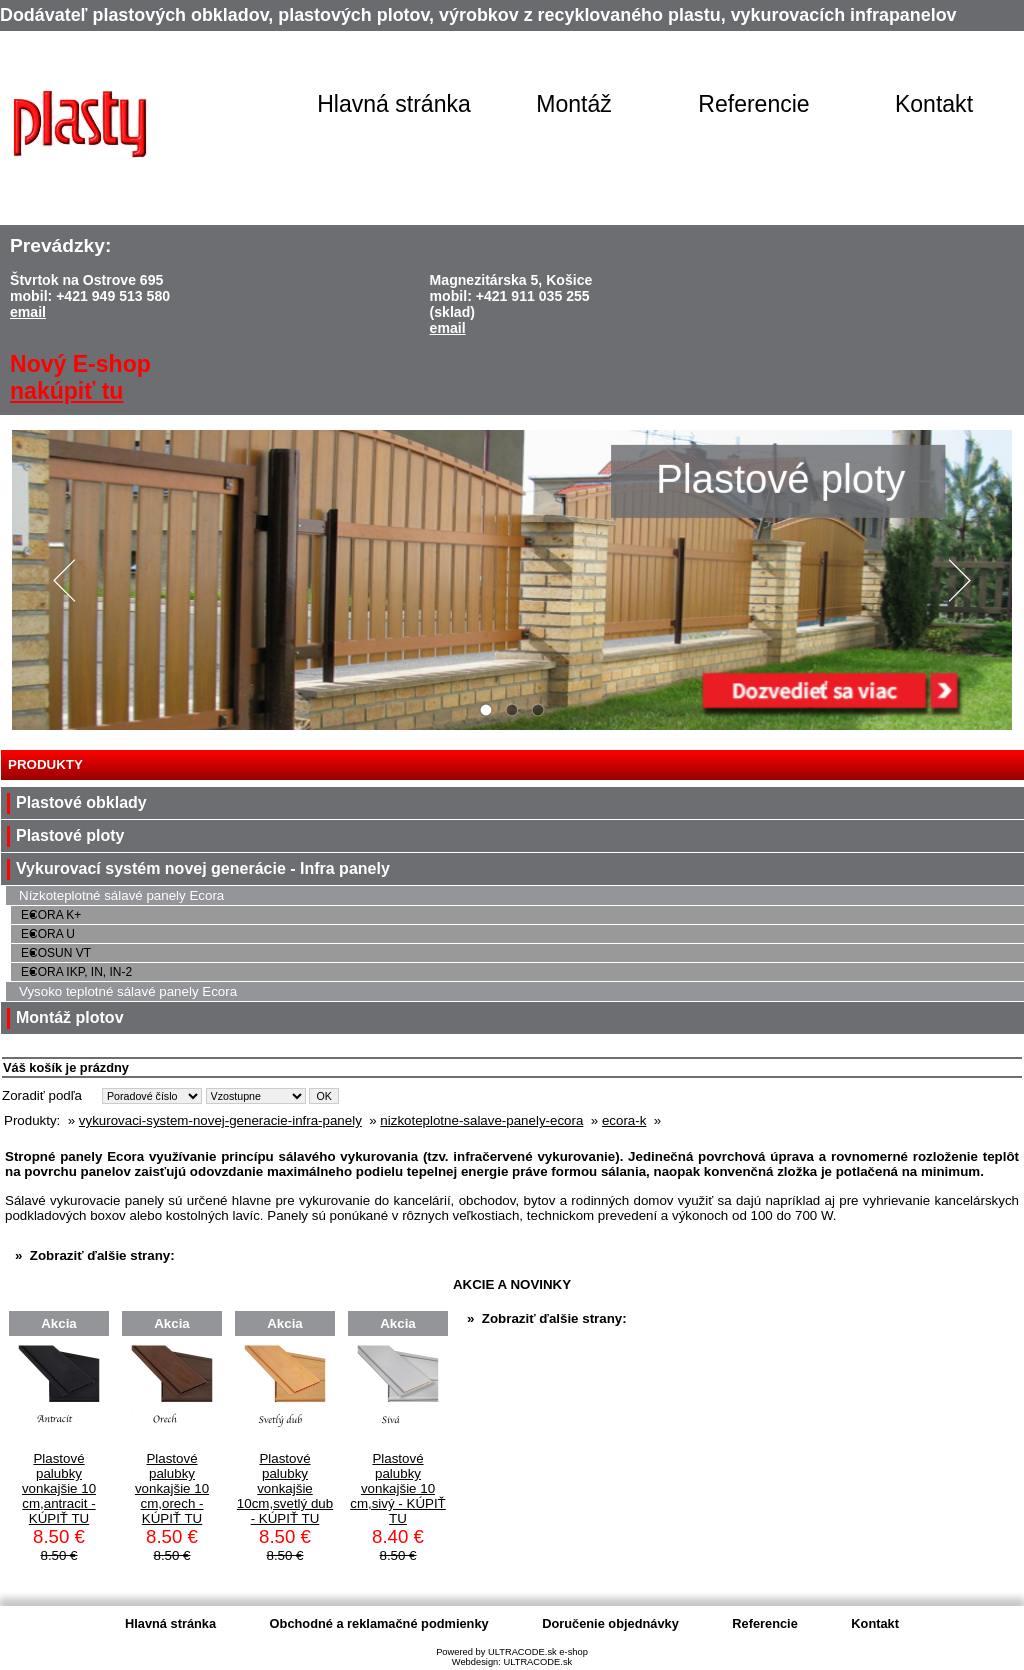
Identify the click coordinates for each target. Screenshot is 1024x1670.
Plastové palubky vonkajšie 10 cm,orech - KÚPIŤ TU (172, 1488)
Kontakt (934, 104)
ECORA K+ (51, 915)
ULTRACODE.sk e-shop (538, 1652)
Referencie (753, 104)
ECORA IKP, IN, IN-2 (76, 972)
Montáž (574, 104)
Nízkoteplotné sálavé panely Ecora (121, 895)
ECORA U (48, 934)
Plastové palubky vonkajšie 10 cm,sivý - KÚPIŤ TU (398, 1488)
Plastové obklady (81, 802)
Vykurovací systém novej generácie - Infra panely (203, 868)
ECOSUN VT (56, 953)
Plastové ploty (70, 835)
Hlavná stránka (394, 104)
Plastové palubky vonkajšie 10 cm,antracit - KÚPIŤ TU (59, 1488)
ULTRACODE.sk (537, 1662)
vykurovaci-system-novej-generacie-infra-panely (220, 1120)
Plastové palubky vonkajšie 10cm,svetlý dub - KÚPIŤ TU (285, 1488)
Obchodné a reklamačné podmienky (379, 1623)
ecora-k (624, 1120)
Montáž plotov (70, 1017)
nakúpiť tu (66, 391)
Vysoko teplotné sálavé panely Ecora (128, 991)
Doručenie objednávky (610, 1623)
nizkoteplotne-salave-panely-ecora (481, 1120)
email (28, 312)
